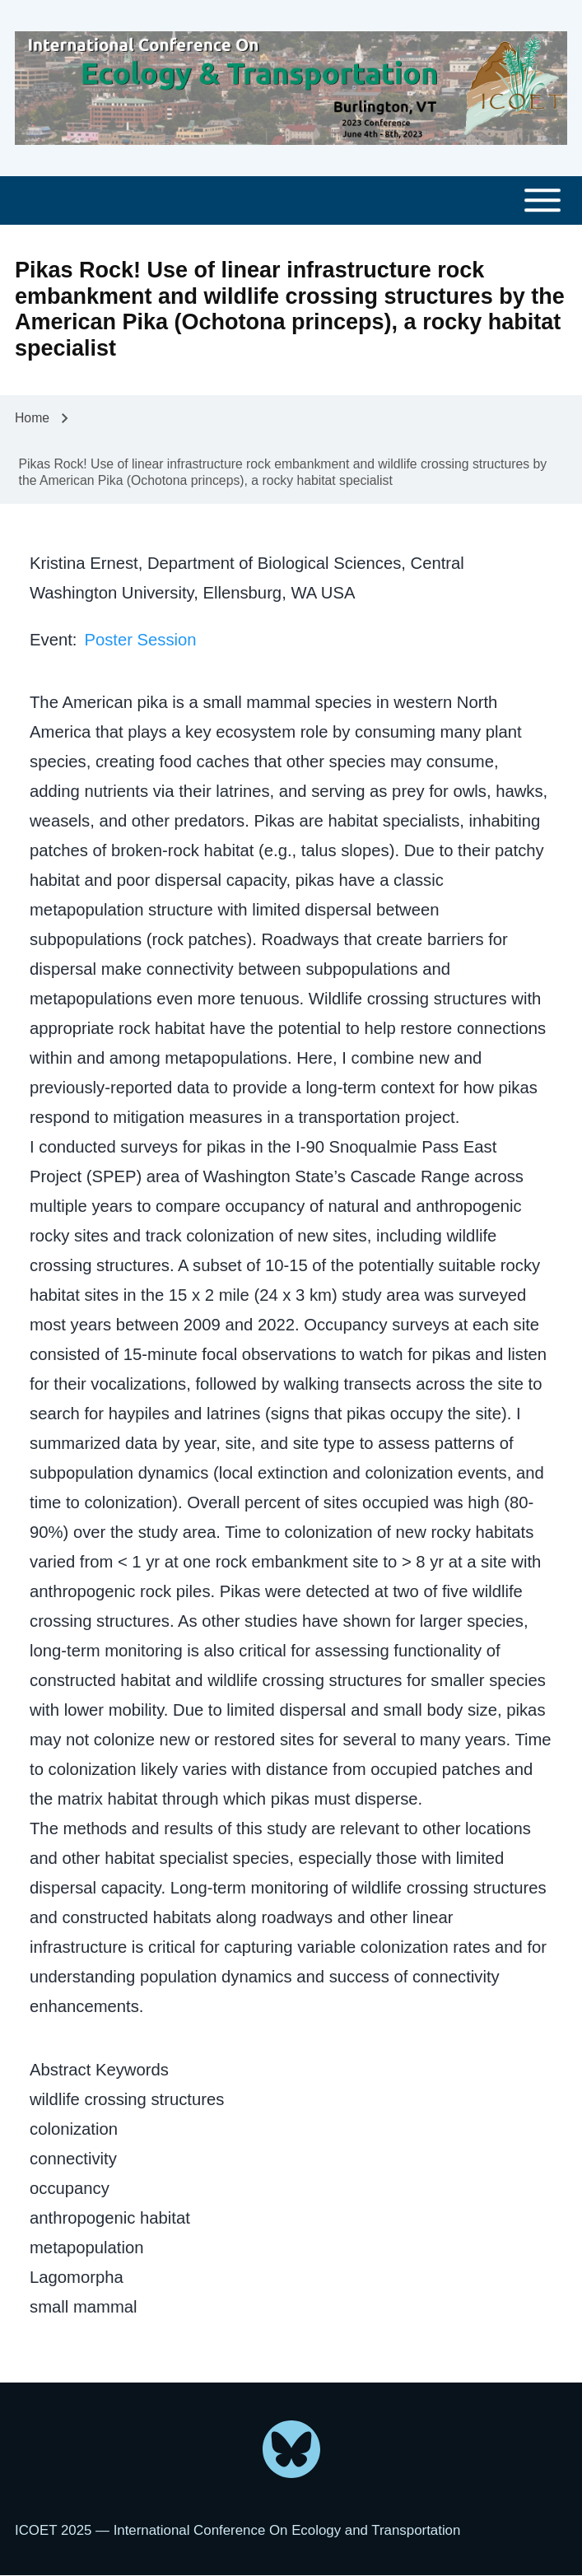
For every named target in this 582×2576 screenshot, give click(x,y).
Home (32, 418)
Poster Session (140, 640)
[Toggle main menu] (291, 200)
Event (51, 640)
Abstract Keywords (99, 2070)
